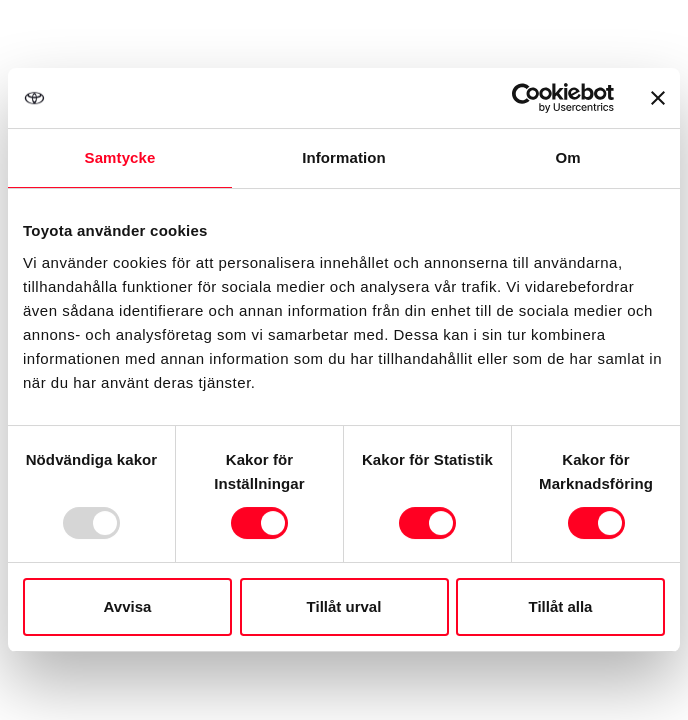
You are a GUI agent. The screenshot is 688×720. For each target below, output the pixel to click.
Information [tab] (344, 157)
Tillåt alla (561, 606)
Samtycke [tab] (120, 157)
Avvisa (128, 606)
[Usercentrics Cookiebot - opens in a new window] (526, 98)
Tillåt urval (344, 606)
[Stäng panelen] (658, 98)
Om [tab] (567, 157)
